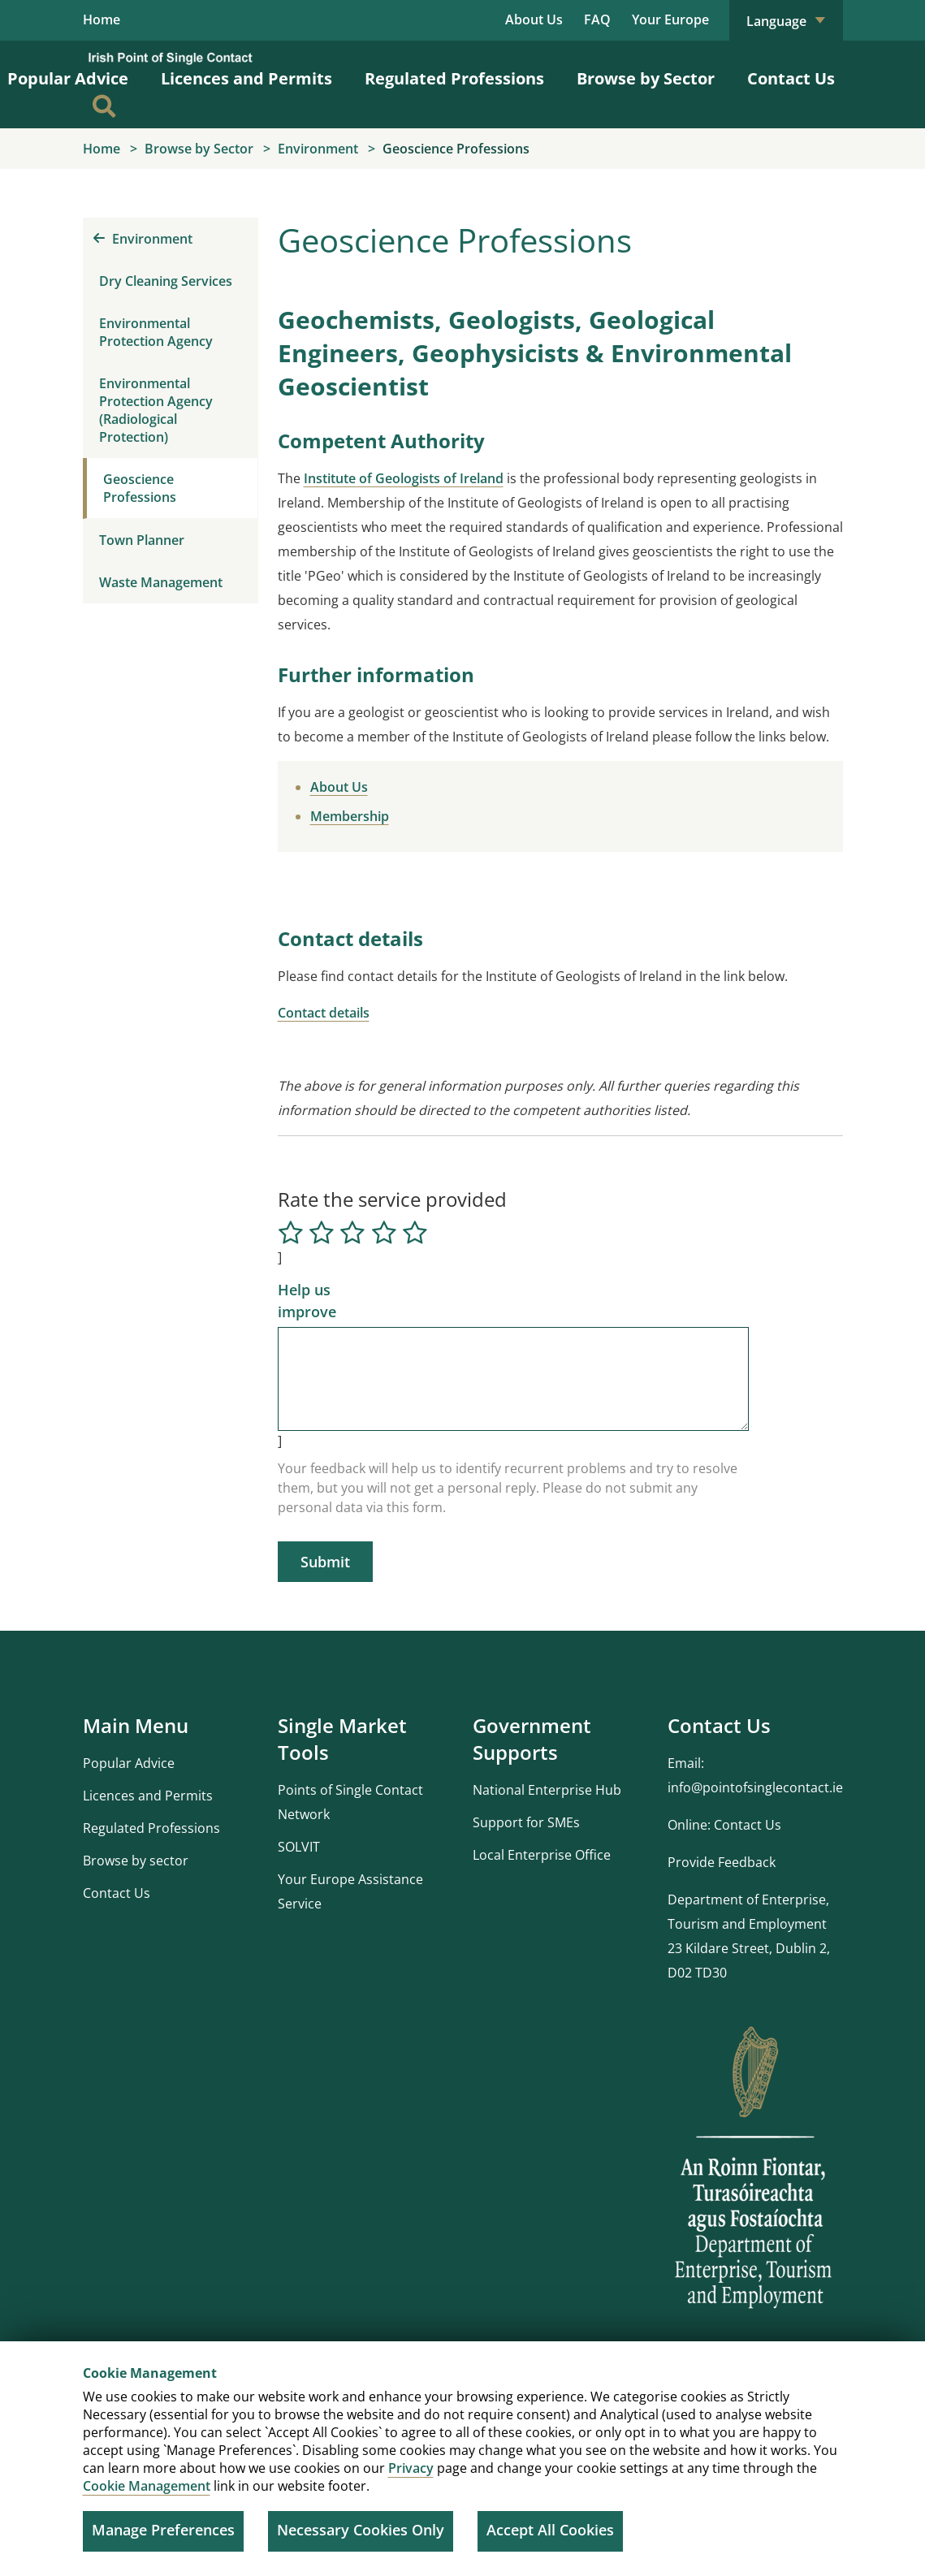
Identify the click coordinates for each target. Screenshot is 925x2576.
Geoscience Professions (139, 488)
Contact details (324, 1013)
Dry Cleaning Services (165, 281)
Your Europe (670, 19)
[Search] (104, 107)
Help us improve (307, 1300)
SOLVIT (299, 1847)
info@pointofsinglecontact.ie (755, 1787)
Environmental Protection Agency (156, 332)
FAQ (597, 19)
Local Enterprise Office (542, 1855)
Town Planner (141, 540)
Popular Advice (129, 1763)
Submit (325, 1561)
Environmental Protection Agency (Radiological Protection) (156, 410)
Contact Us (791, 79)
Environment (142, 239)
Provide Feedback (722, 1862)
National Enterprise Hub (547, 1790)
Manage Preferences (163, 2529)
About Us (534, 19)
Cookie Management (146, 2486)
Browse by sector (135, 1860)
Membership (349, 816)
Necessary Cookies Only (360, 2529)
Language (786, 21)
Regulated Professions (454, 79)
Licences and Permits (246, 79)
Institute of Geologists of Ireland (404, 478)
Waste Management (161, 582)
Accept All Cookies (550, 2529)
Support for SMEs (526, 1822)
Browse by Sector (646, 79)
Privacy (411, 2468)
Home (101, 20)
